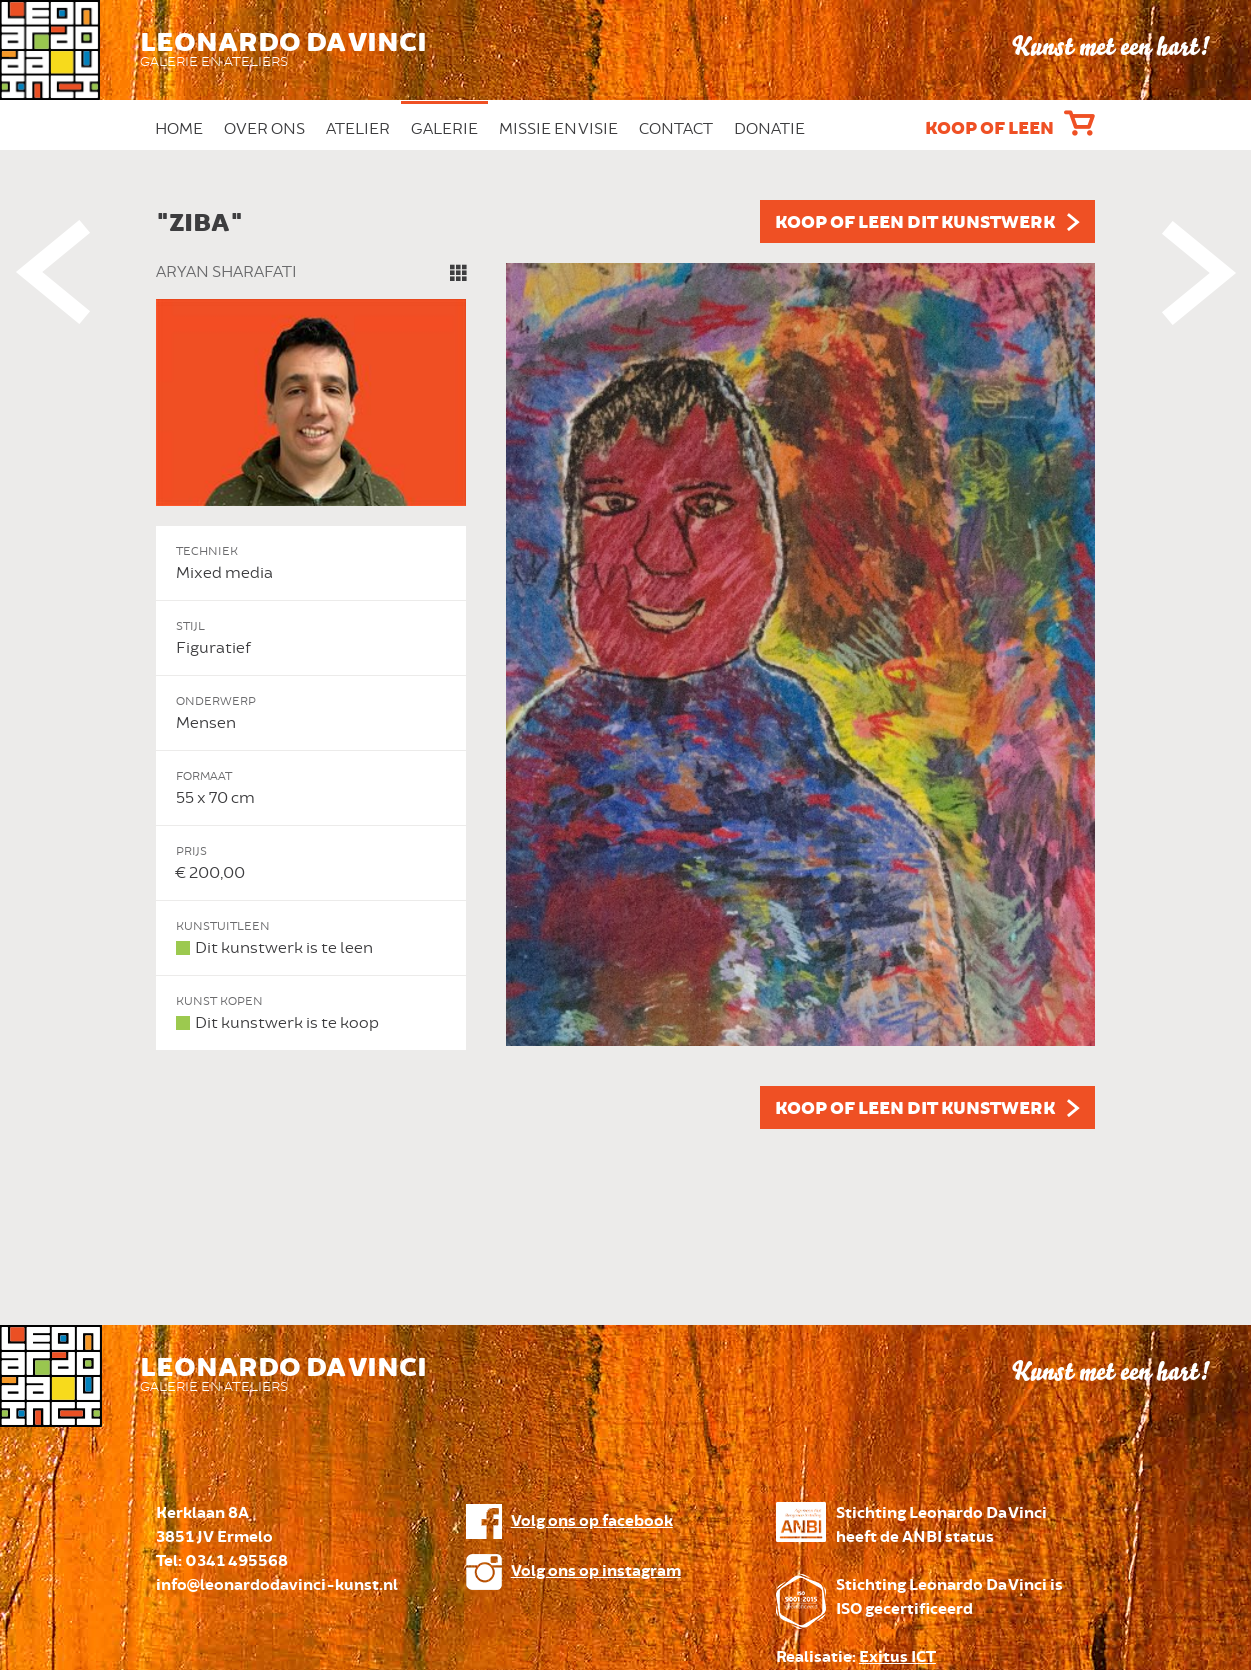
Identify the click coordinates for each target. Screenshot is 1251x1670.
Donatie (769, 129)
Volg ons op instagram (596, 1571)
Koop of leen (989, 129)
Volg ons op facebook (592, 1521)
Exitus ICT (897, 1657)
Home (179, 129)
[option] (626, 664)
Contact (676, 129)
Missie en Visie (558, 129)
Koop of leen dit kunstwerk (915, 223)
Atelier (358, 129)
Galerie (444, 129)
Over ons (264, 129)
